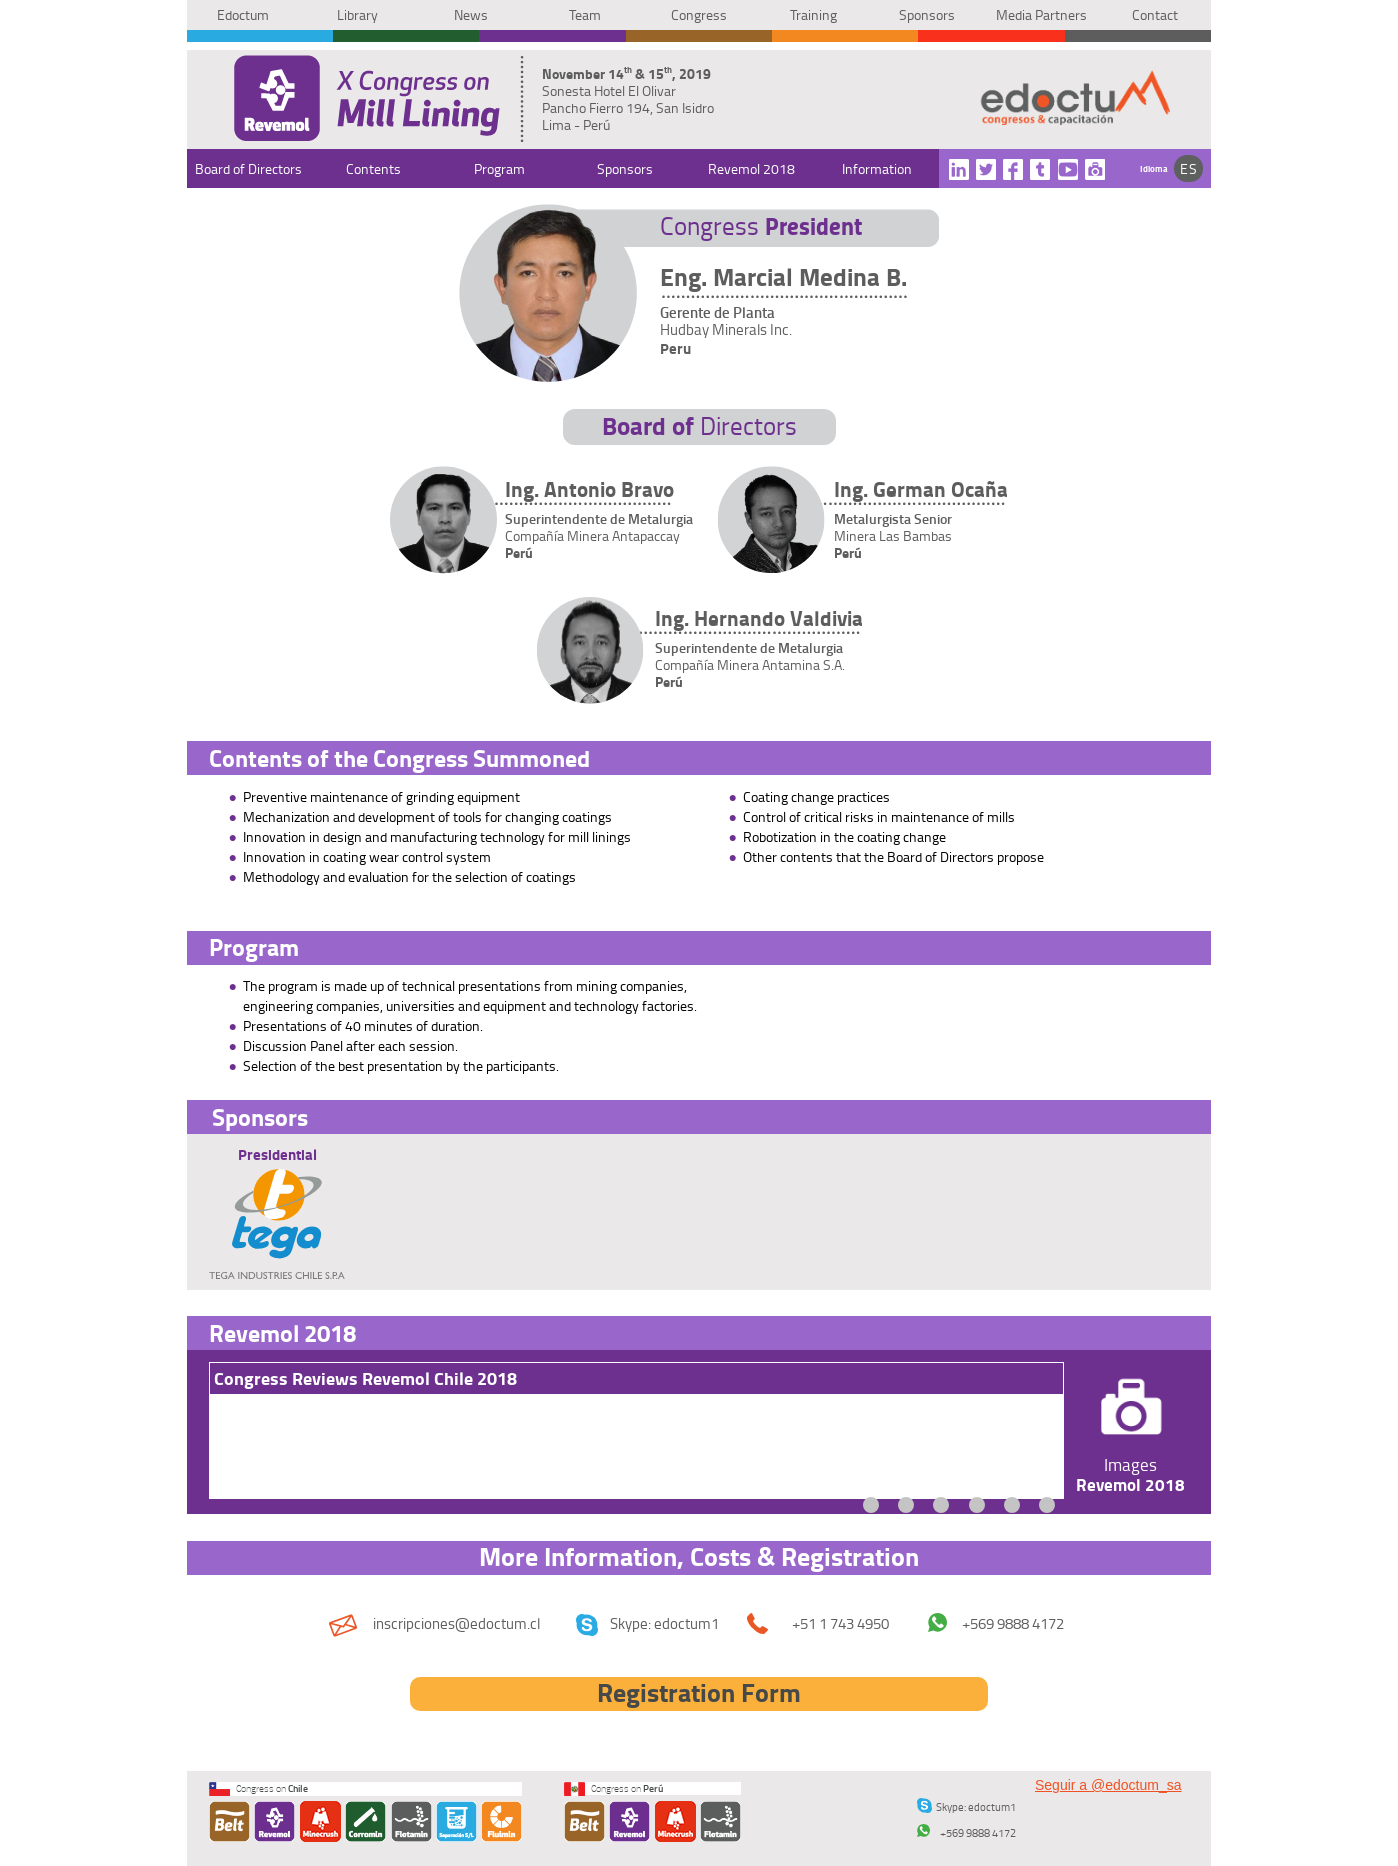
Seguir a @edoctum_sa (1108, 1785)
